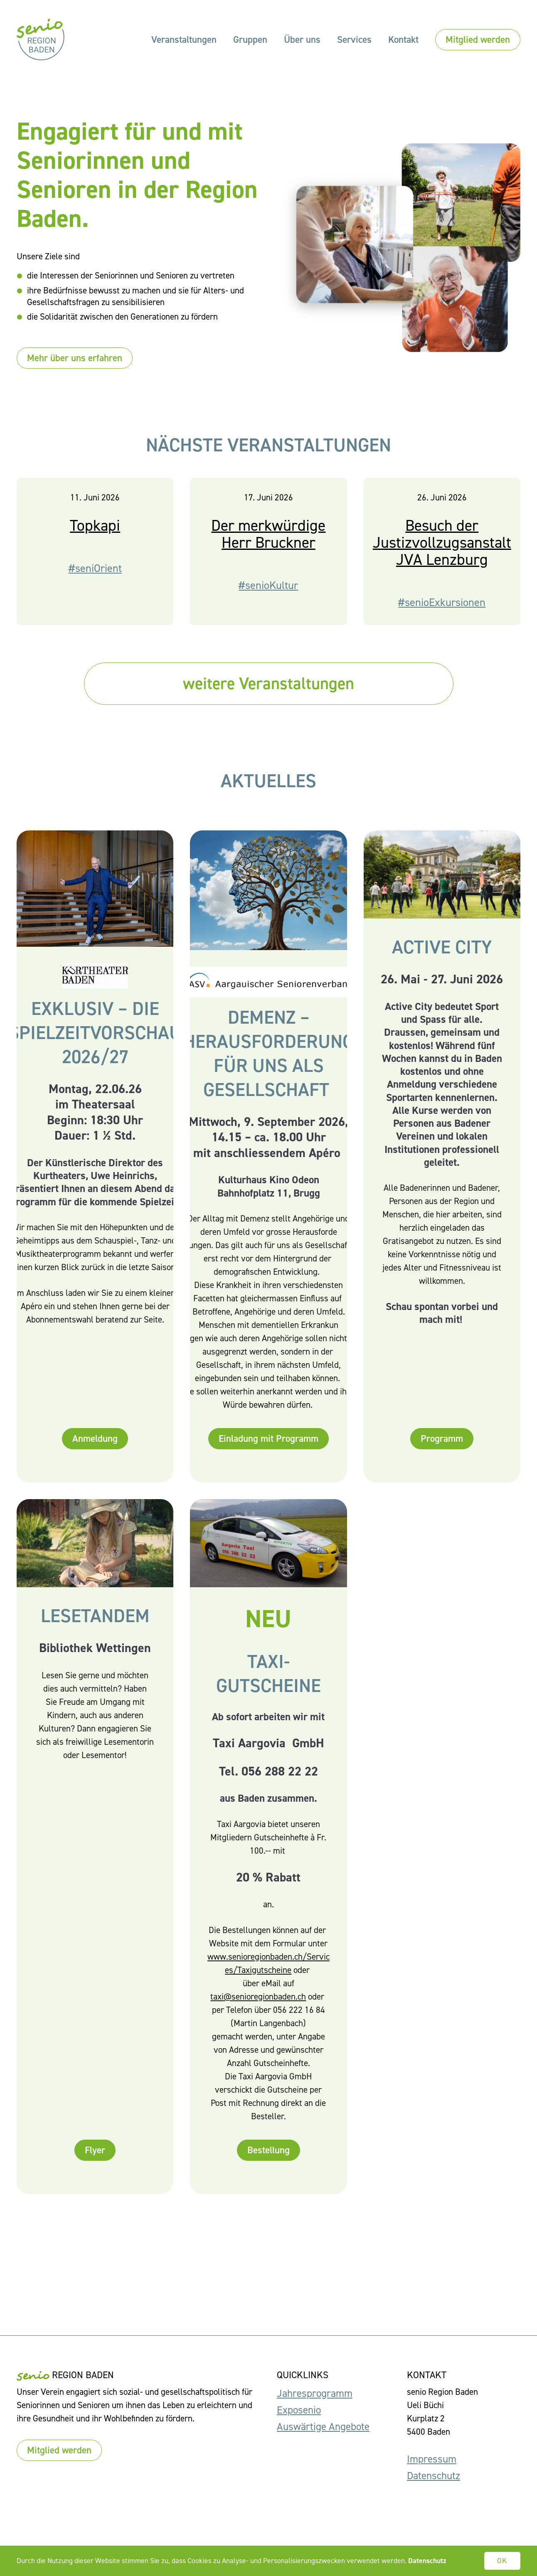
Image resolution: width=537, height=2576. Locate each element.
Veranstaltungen (184, 39)
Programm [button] (442, 1438)
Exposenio (299, 2410)
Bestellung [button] (268, 2150)
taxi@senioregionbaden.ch (258, 1996)
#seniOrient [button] (95, 568)
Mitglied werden (478, 39)
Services (354, 39)
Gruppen (250, 39)
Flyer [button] (95, 2150)
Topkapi (95, 525)
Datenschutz (433, 2475)
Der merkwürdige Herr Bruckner (268, 534)
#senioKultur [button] (268, 585)
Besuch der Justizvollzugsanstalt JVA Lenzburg (442, 542)
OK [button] (502, 2561)
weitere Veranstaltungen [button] (268, 683)
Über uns (302, 39)
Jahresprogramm (314, 2393)
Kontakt (403, 39)
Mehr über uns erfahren (74, 358)
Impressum (431, 2459)
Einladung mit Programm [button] (268, 1438)
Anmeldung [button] (95, 1438)
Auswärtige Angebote (323, 2426)
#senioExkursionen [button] (441, 602)
